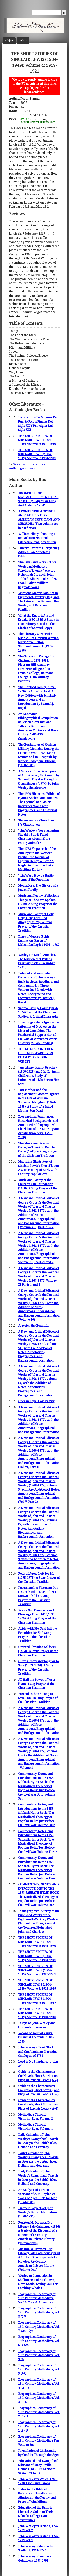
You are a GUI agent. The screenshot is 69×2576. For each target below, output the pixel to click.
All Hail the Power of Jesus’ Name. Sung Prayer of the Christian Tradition (37, 1684)
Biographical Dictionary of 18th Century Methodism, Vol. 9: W (39, 2355)
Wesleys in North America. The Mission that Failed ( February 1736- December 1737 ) (37, 961)
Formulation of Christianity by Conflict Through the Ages (38, 2453)
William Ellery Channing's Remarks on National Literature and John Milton (37, 538)
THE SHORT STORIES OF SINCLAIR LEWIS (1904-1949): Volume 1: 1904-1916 (37, 2013)
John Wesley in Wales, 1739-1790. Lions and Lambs (37, 2481)
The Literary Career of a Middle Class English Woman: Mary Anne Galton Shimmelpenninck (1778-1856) (38, 642)
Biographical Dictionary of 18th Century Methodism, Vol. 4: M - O (39, 2383)
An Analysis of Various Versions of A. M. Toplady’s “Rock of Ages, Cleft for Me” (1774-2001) (37, 2196)
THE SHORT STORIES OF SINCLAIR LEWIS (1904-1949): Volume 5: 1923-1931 (37, 1970)
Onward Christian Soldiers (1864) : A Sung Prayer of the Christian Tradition (38, 1651)
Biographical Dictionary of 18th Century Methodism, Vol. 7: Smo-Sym (39, 2326)
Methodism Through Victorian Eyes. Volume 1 (35, 2126)
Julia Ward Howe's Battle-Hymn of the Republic (36, 877)
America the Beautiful (33, 1326)
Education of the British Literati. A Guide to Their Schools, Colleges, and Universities (35, 2514)
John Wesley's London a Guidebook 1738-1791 (34, 2558)
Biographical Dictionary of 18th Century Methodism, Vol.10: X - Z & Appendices (36, 2298)
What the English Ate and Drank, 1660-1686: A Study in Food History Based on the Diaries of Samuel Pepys (38, 622)
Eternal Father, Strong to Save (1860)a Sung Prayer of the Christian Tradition (38, 1698)
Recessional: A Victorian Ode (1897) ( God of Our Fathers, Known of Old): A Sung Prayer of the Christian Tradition (38, 1596)
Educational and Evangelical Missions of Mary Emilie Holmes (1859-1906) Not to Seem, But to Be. (38, 2467)
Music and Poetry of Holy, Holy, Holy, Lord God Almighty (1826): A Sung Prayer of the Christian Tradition (36, 922)
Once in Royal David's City (36, 1401)
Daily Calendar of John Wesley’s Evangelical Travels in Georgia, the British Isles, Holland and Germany (38, 2141)
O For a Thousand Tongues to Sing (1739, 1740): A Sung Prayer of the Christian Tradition (38, 1667)
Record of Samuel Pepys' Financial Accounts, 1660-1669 (36, 2037)
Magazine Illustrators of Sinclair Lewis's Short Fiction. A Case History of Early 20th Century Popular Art (38, 1167)
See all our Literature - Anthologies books (27, 466)
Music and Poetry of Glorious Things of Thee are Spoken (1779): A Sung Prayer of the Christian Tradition (38, 902)
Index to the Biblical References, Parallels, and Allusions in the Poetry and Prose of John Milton (37, 2495)
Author (23, 40)
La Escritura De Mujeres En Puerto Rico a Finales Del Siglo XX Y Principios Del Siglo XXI (37, 423)
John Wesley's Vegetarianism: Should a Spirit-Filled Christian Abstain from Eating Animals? (39, 836)
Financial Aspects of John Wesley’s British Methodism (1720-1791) (37, 2212)
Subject (9, 40)
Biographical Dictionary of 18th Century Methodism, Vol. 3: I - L (39, 2398)
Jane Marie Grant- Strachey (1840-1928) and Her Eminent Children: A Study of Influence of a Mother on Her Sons (38, 1075)
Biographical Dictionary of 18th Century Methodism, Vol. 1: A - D (39, 2426)
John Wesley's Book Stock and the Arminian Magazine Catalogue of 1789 (37, 2051)
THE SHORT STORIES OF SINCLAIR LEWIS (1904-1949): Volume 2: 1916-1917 (37, 1999)
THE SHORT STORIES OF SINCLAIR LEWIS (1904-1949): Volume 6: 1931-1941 (37, 454)
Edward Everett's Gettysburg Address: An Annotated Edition (38, 552)
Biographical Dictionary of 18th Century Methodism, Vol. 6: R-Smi (39, 2341)
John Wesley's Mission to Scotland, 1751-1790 (35, 2548)
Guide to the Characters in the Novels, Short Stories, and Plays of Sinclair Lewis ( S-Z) (38, 2076)
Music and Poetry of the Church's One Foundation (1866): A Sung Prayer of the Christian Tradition (37, 1186)
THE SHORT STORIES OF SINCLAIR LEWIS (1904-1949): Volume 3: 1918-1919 (37, 440)
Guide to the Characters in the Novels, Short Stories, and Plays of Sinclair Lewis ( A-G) (38, 2104)
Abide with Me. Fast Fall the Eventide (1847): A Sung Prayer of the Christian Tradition (37, 1634)
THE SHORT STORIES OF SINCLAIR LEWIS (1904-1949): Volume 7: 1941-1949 (37, 1942)
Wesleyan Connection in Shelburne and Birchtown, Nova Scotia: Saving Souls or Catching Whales (38, 2282)
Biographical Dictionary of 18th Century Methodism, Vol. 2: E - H (39, 2412)
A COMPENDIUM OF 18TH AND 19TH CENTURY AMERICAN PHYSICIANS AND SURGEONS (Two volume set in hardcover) (39, 519)
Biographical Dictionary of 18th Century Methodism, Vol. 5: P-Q (39, 2369)
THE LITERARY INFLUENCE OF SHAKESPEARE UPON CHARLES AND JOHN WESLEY (37, 1055)
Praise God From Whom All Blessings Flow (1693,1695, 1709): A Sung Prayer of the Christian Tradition (37, 1616)
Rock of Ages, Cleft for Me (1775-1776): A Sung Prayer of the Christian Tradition (39, 1578)
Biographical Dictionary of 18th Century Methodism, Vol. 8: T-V (39, 2312)
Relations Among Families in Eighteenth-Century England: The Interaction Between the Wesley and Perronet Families (38, 601)
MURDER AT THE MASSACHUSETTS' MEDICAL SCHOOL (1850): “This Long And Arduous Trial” (38, 499)
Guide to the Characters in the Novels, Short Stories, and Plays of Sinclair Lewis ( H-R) (38, 2090)
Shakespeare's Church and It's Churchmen (37, 822)
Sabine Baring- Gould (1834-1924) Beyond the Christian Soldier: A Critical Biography (38, 1012)
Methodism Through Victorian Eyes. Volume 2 (35, 2117)
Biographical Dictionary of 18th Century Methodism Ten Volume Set (38, 2440)
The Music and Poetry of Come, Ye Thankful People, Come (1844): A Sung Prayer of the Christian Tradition (37, 1149)
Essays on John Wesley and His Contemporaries (37, 2025)
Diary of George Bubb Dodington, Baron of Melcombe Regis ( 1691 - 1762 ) (38, 943)
